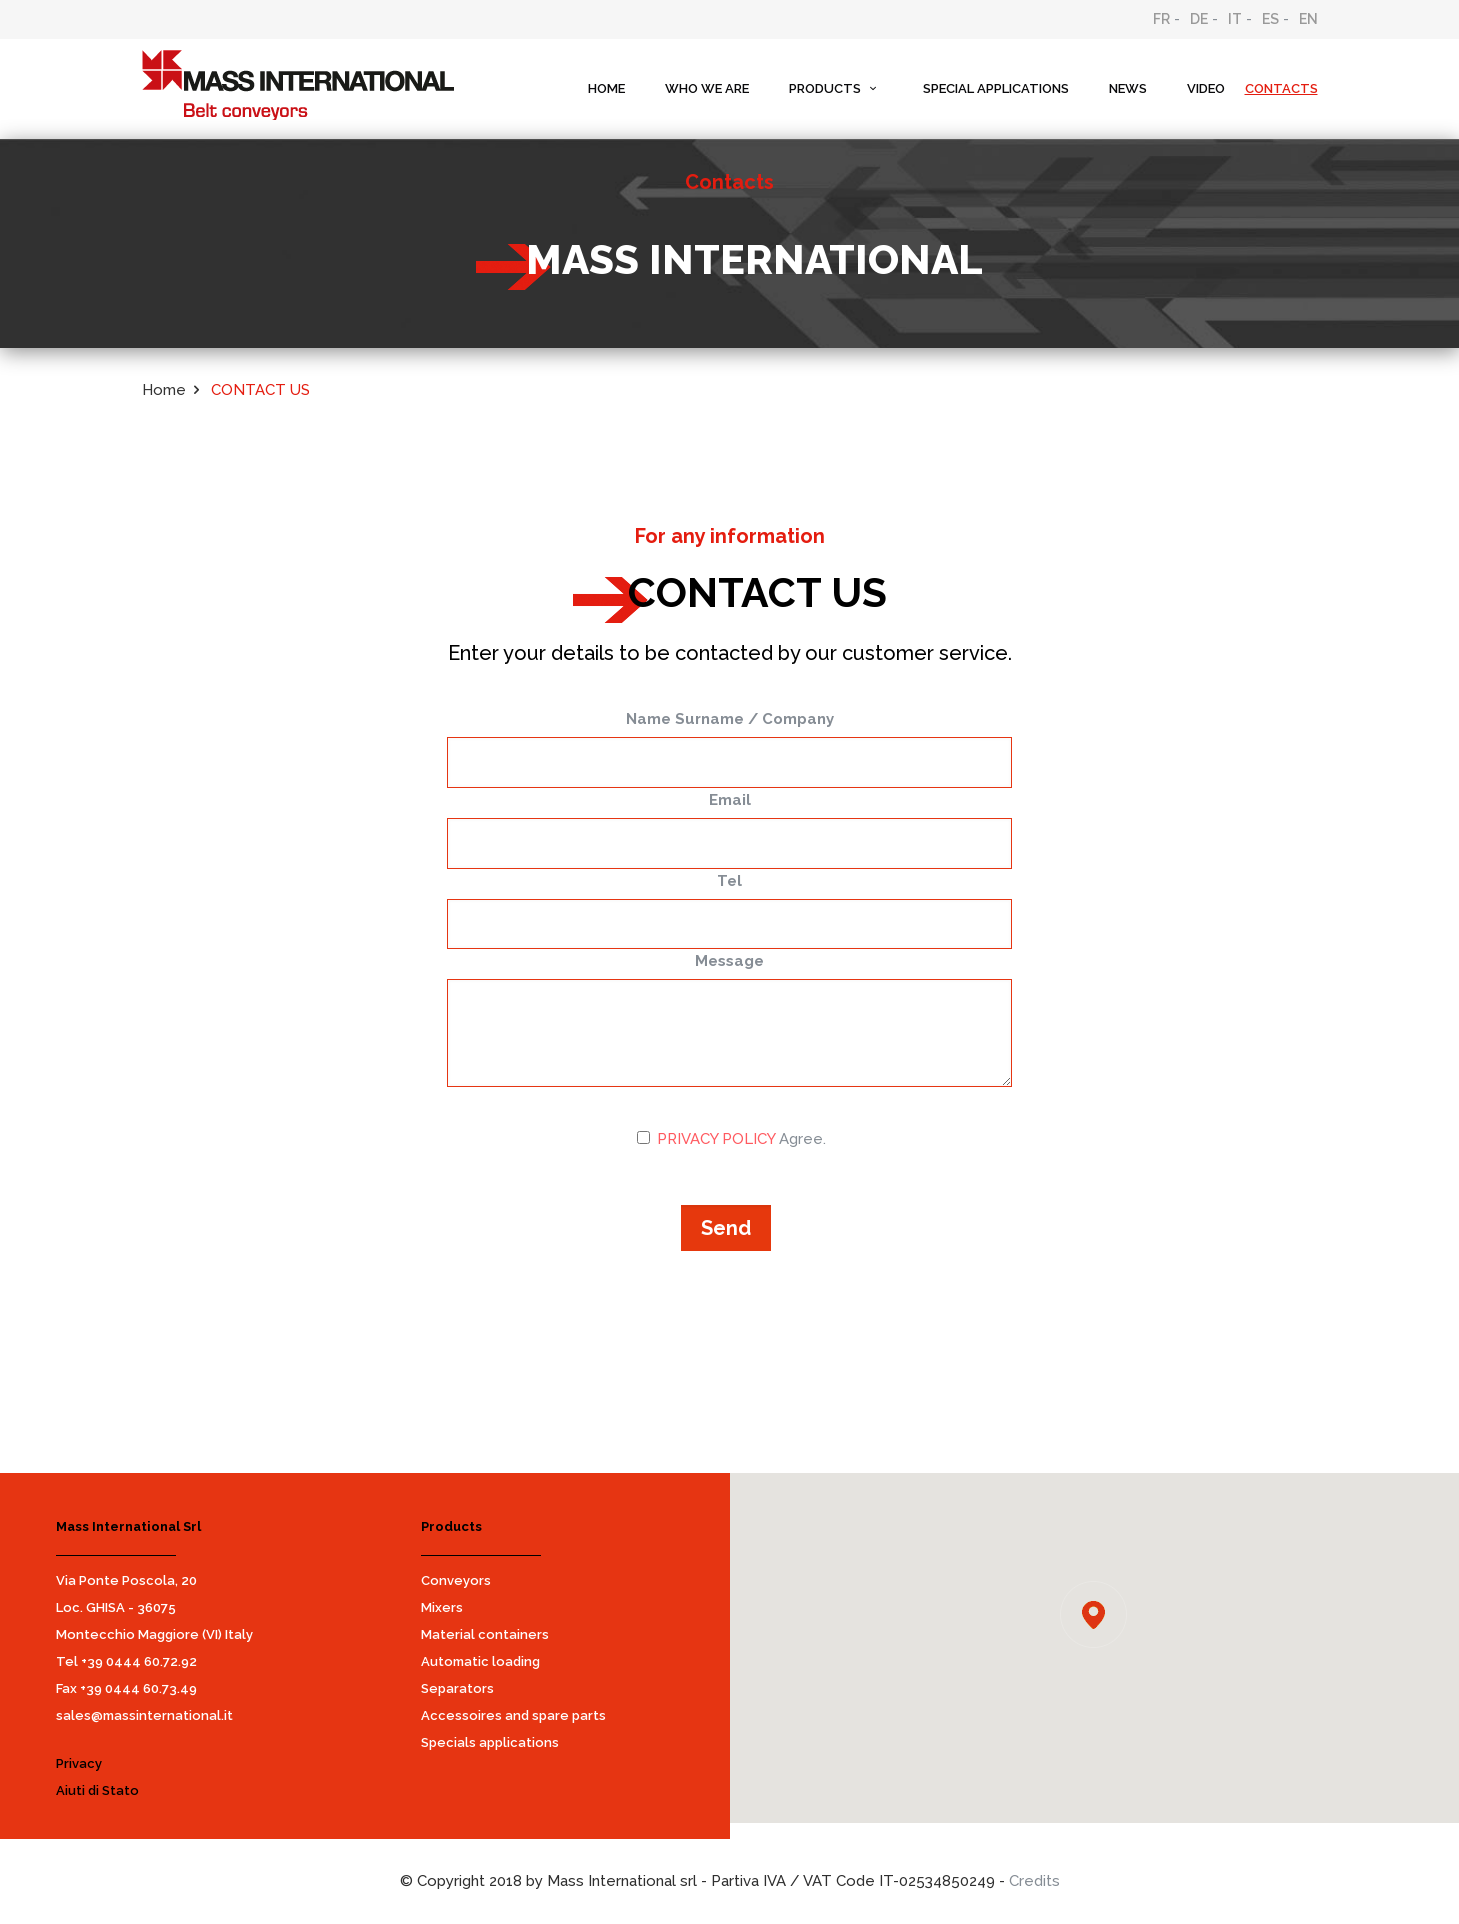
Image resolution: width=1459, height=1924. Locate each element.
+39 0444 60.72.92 (139, 1661)
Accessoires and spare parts (513, 1715)
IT (1235, 19)
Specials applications (490, 1742)
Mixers (442, 1607)
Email (730, 800)
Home (164, 390)
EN (1308, 19)
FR (1161, 19)
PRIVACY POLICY (716, 1139)
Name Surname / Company (730, 719)
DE (1199, 19)
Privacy (79, 1763)
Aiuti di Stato (97, 1790)
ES (1270, 19)
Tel (729, 881)
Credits (1034, 1881)
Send (726, 1228)
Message (729, 961)
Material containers (485, 1634)
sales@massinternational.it (144, 1715)
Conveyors (456, 1580)
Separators (457, 1688)
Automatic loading (480, 1661)
